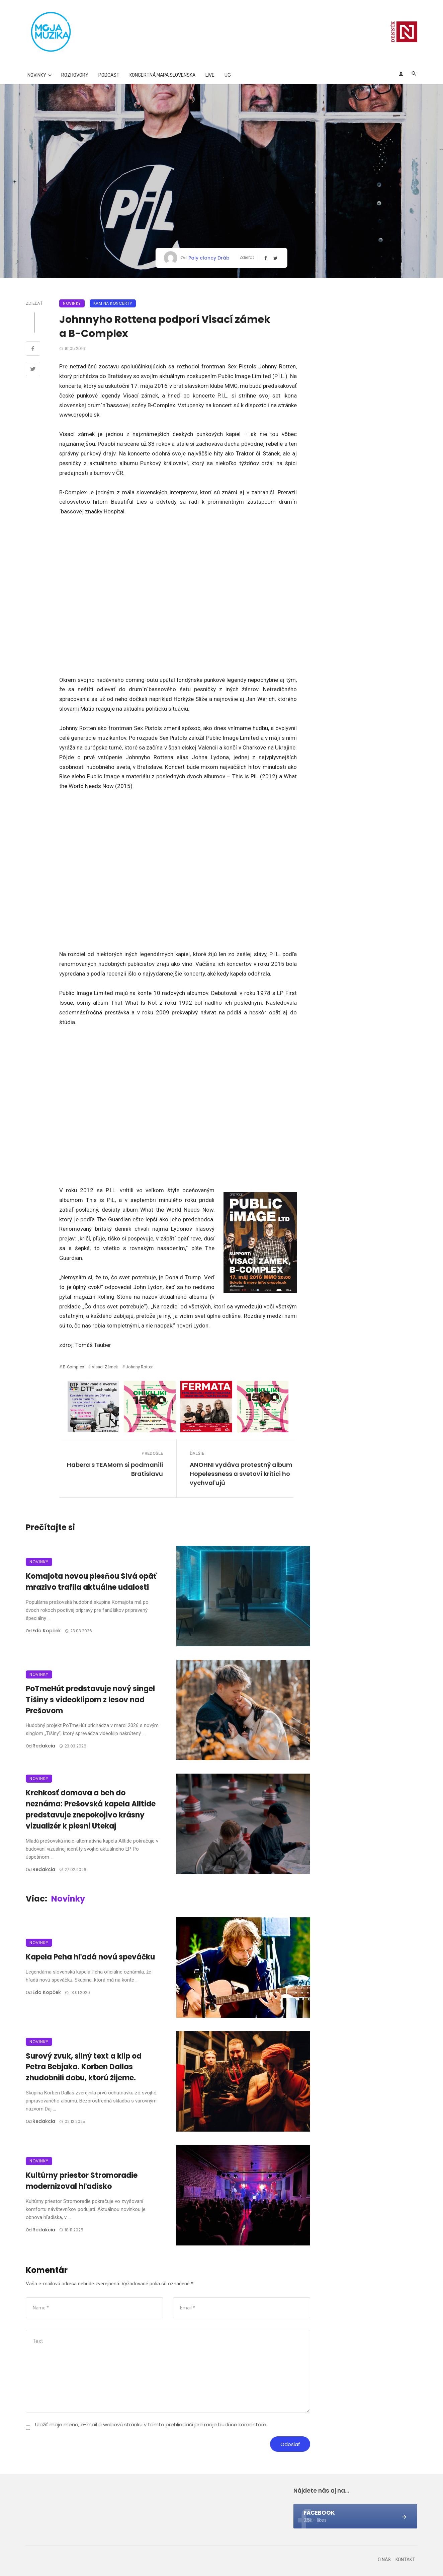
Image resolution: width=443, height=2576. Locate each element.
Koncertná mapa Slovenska (162, 75)
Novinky (36, 75)
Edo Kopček (46, 1630)
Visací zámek (105, 1366)
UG (228, 75)
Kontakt (405, 2560)
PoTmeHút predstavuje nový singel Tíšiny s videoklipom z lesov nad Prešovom (90, 1700)
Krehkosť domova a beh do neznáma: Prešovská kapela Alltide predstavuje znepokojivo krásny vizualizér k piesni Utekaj (91, 1809)
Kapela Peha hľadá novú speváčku (90, 1957)
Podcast (108, 75)
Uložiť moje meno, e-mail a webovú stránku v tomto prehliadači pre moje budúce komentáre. (151, 2424)
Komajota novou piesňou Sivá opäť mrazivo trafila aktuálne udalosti (91, 1581)
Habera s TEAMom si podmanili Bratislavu (115, 1469)
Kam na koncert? (112, 303)
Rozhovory (74, 75)
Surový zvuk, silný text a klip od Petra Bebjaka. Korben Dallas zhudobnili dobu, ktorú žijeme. (84, 2067)
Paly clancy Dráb (209, 258)
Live (209, 75)
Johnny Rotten (140, 1366)
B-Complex (73, 1366)
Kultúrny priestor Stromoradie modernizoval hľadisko (82, 2181)
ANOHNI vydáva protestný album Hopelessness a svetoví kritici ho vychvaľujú (241, 1473)
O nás (384, 2560)
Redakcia (43, 1745)
